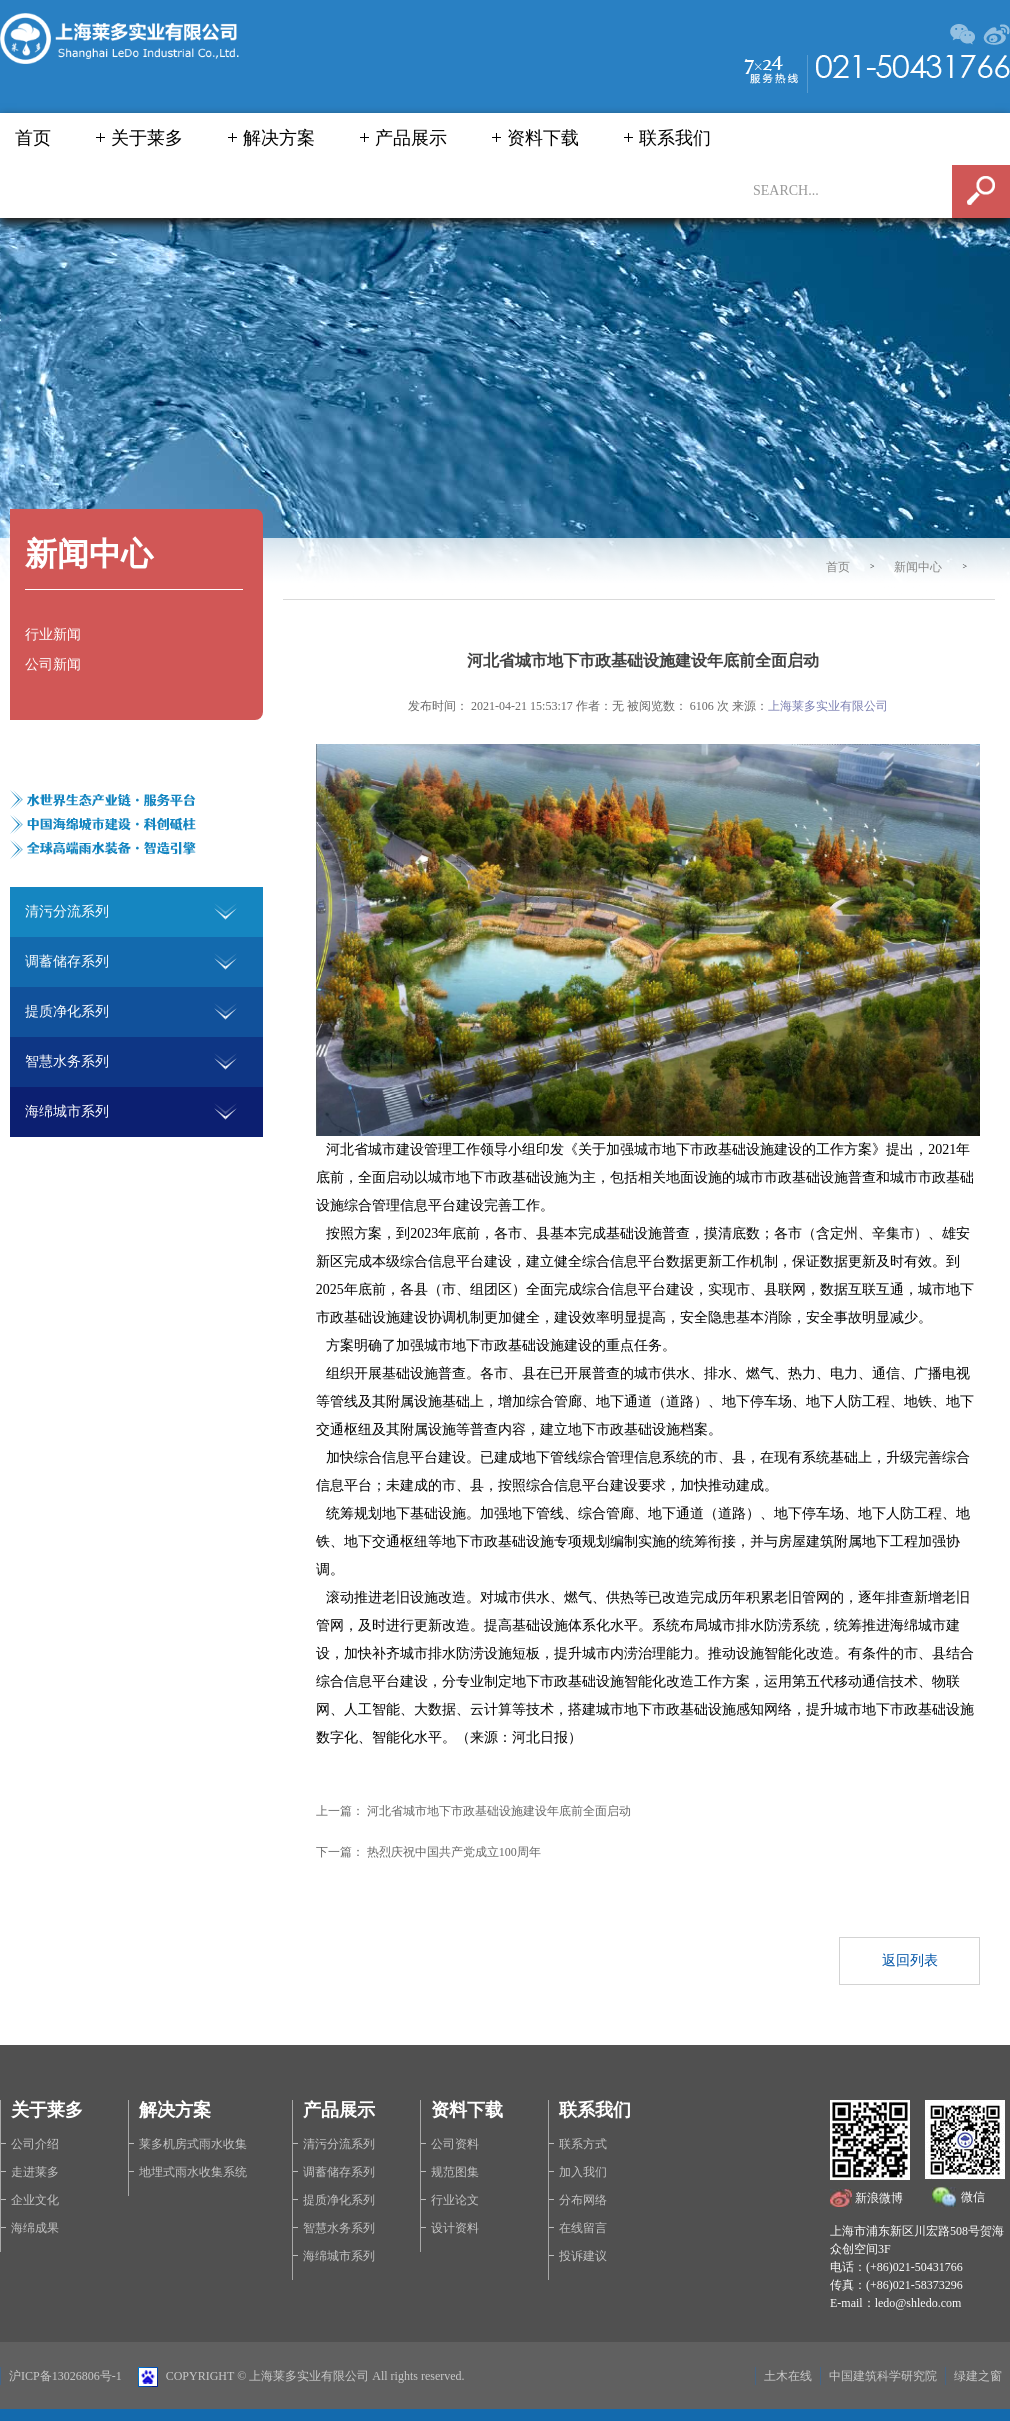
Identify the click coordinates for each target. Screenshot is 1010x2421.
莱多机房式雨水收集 (193, 2144)
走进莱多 (35, 2172)
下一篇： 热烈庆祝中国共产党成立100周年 (434, 1852)
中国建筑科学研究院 (883, 2376)
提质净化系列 (339, 2200)
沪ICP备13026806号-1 (65, 2376)
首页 (33, 138)
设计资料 (455, 2228)
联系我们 (675, 138)
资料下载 (543, 138)
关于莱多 (147, 138)
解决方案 (279, 138)
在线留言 (583, 2228)
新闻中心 (918, 567)
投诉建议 (583, 2256)
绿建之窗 (978, 2376)
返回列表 (910, 1960)
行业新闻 (53, 634)
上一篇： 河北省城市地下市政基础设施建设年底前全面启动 (479, 1811)
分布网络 (583, 2200)
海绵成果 (35, 2228)
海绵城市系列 (339, 2256)
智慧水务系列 (339, 2228)
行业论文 (455, 2200)
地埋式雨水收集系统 (193, 2172)
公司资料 (455, 2144)
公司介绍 (35, 2144)
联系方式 (583, 2144)
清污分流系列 (339, 2144)
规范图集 (455, 2172)
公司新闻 (53, 664)
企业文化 (35, 2200)
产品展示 (411, 138)
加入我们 (583, 2172)
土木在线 (788, 2376)
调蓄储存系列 (339, 2172)
